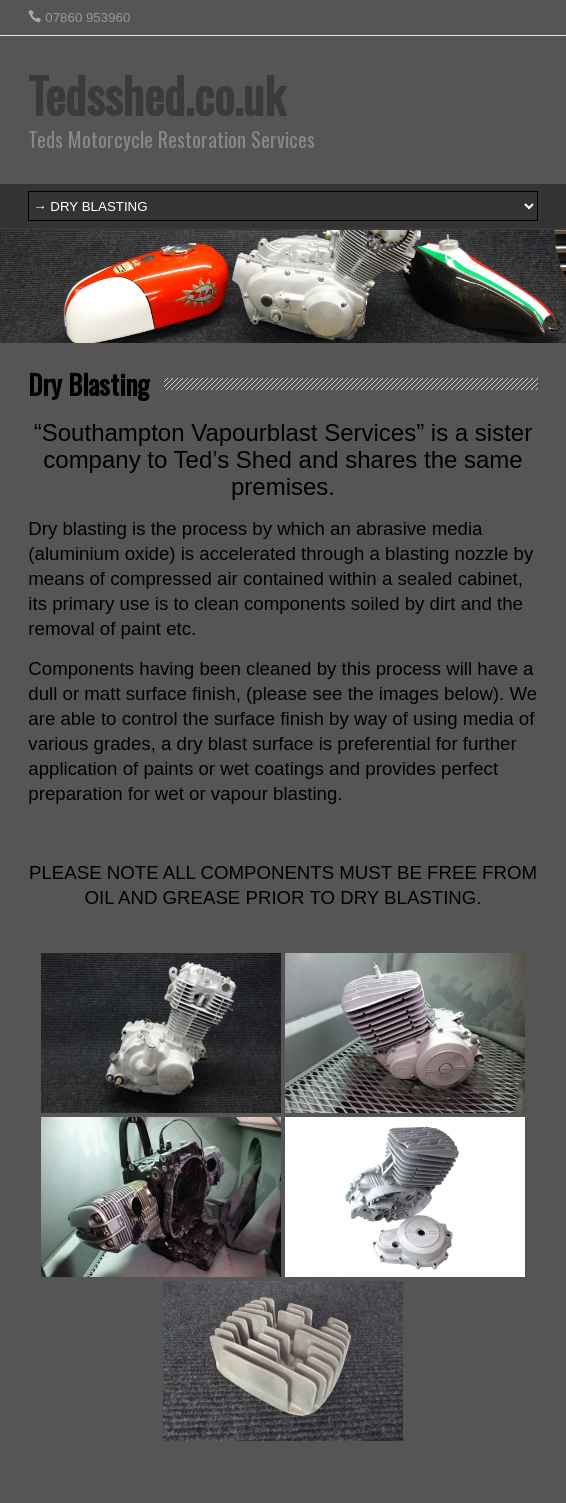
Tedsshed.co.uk (156, 94)
